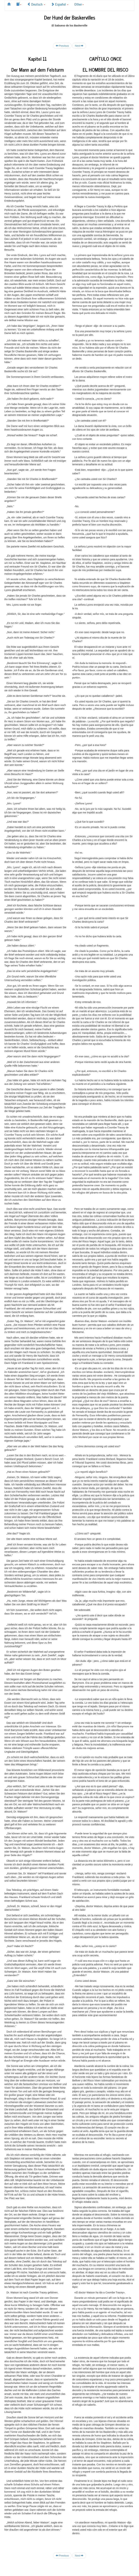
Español (59, 4)
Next (79, 45)
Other (79, 4)
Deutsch (36, 4)
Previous (62, 45)
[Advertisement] (69, 32)
